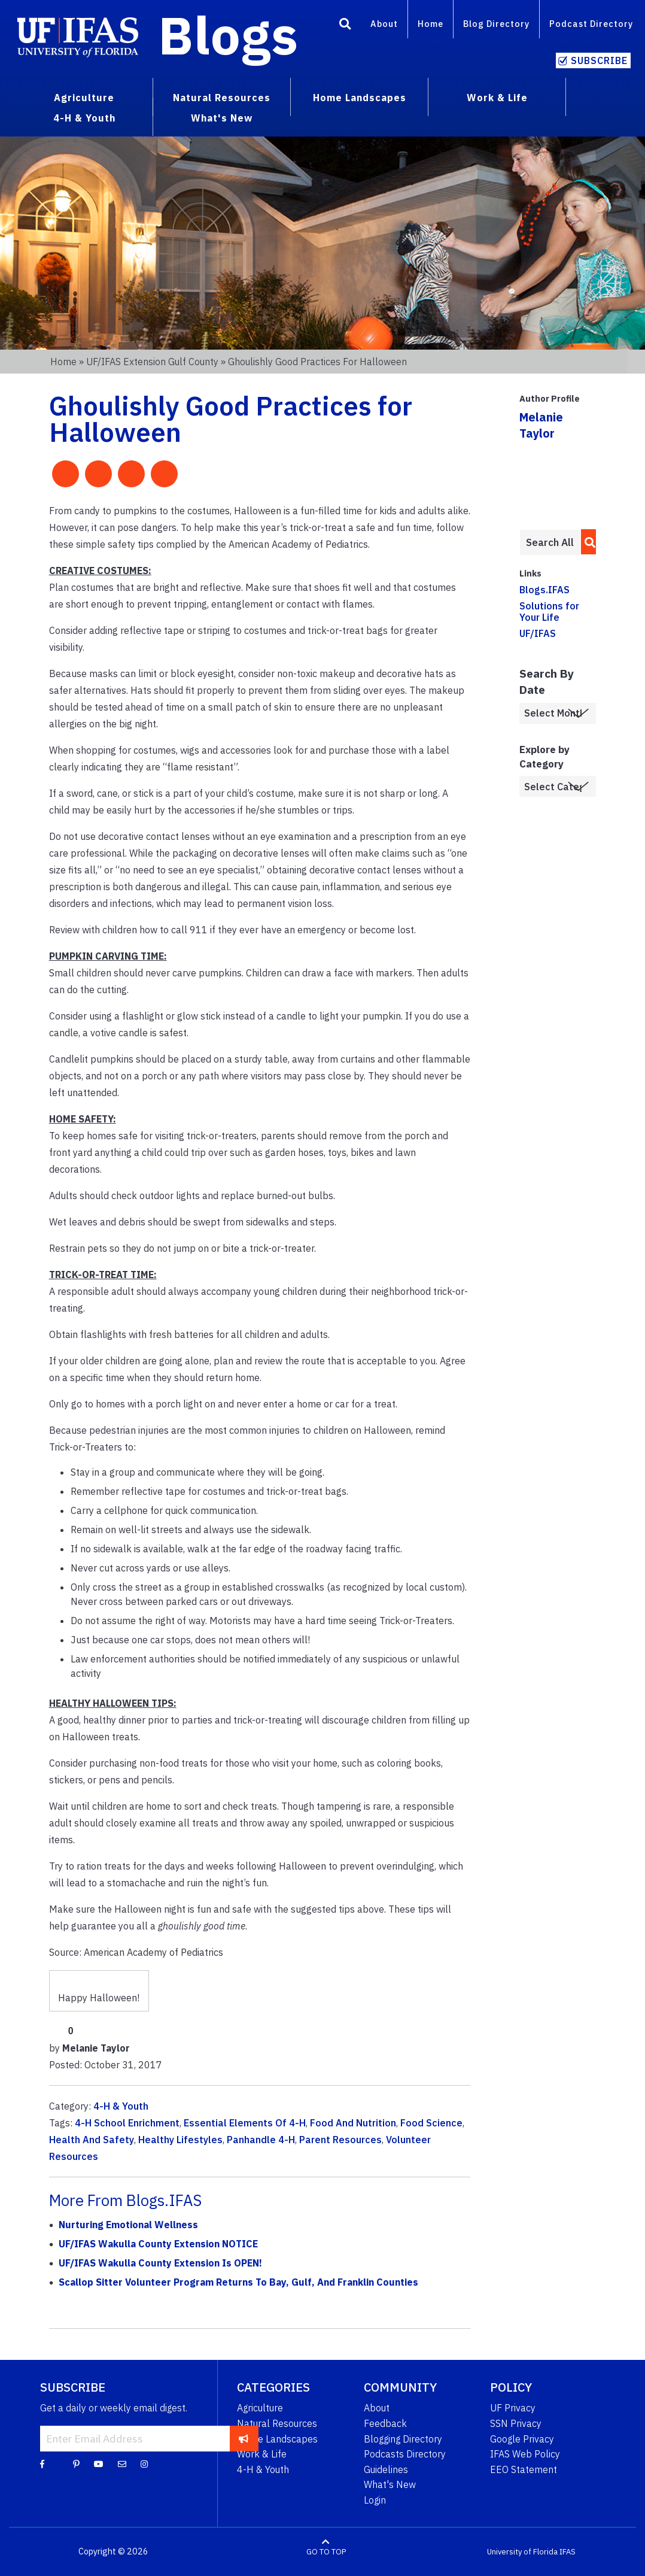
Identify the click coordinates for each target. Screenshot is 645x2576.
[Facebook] (42, 2463)
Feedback (385, 2423)
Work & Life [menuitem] (497, 98)
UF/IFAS (537, 633)
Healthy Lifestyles (180, 2140)
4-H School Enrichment (127, 2123)
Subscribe (599, 60)
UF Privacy (513, 2408)
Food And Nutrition (353, 2123)
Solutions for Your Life (549, 611)
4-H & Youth (120, 2106)
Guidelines (386, 2469)
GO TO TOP (326, 2552)
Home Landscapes (277, 2439)
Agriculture (260, 2408)
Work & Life (262, 2454)
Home (430, 23)
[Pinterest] (76, 2463)
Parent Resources (340, 2140)
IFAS (567, 2552)
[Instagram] (144, 2463)
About (384, 23)
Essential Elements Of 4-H (245, 2123)
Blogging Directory (403, 2439)
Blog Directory (496, 23)
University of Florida (522, 2552)
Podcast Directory (591, 23)
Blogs (228, 35)
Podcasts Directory (405, 2454)
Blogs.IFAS (544, 590)
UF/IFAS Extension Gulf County (152, 362)
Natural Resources (277, 2423)
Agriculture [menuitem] (84, 98)
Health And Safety (91, 2140)
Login (375, 2500)
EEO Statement (523, 2469)
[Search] (345, 25)
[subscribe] (244, 2438)
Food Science (431, 2123)
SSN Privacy (515, 2423)
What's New (390, 2484)
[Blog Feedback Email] (122, 2463)
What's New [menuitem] (221, 118)
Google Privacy (522, 2439)
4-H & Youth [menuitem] (84, 118)
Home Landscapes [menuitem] (359, 98)
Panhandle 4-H (261, 2140)
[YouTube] (99, 2463)
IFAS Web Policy (525, 2454)
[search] (587, 541)
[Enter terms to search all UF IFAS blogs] (550, 542)
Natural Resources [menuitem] (221, 98)
